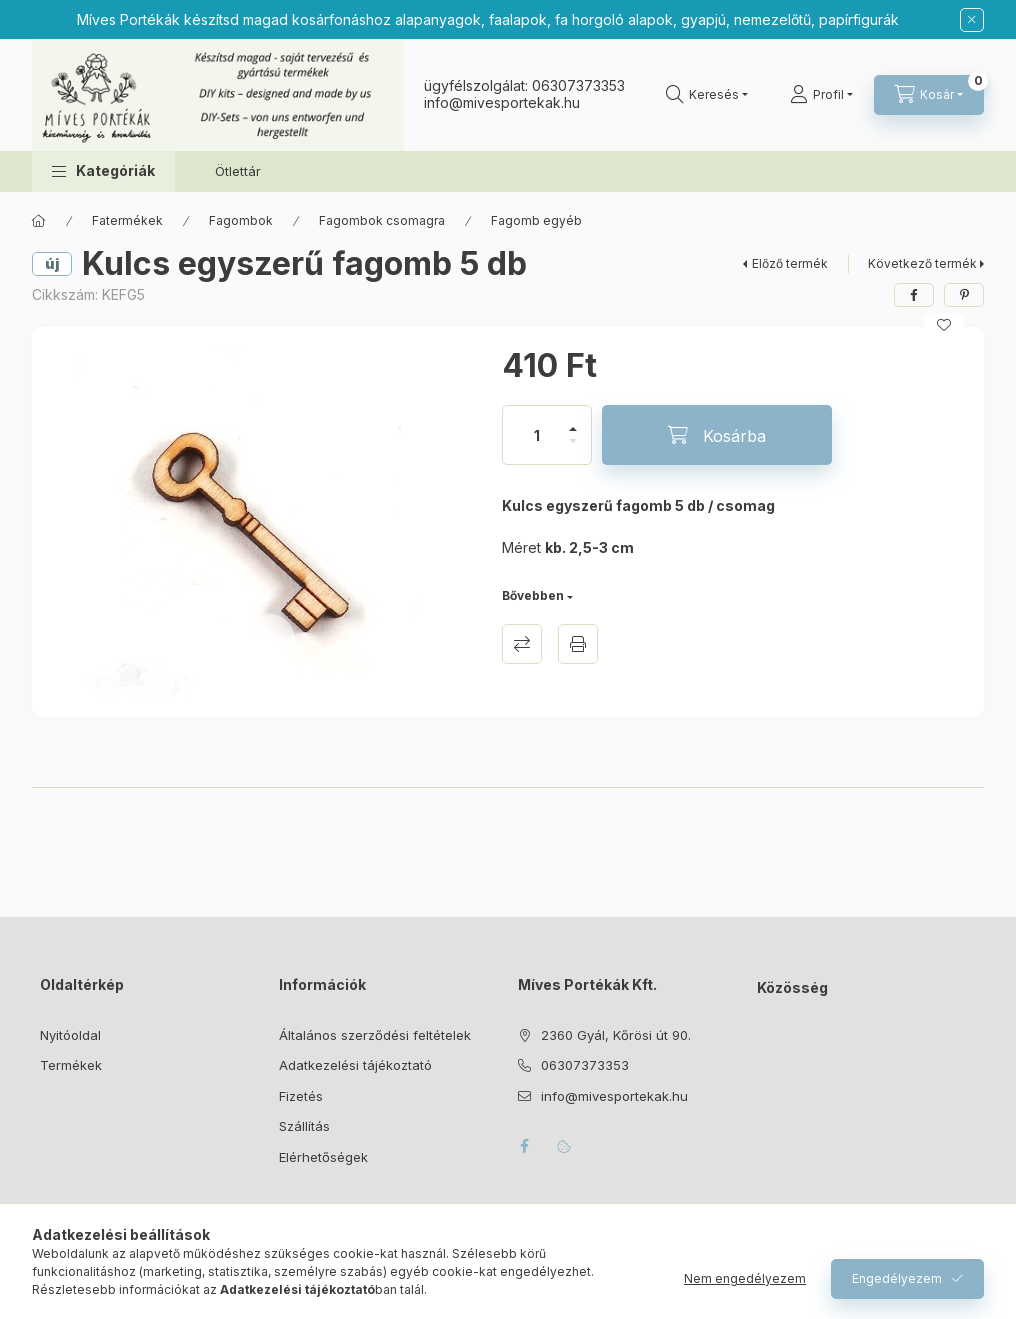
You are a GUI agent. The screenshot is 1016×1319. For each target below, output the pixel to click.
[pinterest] (964, 295)
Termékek (71, 1065)
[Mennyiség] (537, 435)
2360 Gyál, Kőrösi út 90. (616, 1035)
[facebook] (914, 295)
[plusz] (573, 420)
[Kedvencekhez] (944, 325)
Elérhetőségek (323, 1157)
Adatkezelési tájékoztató (355, 1065)
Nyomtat (578, 644)
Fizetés (301, 1096)
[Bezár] (972, 20)
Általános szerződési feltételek (375, 1035)
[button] (103, 171)
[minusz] (573, 449)
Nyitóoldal (70, 1035)
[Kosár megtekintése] (929, 95)
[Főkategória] (39, 221)
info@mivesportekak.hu (614, 1096)
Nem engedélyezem (745, 1278)
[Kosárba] (717, 435)
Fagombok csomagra (382, 220)
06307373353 (578, 85)
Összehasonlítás (522, 644)
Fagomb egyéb (536, 220)
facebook (524, 1146)
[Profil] (821, 95)
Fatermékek (127, 220)
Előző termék (790, 263)
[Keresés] (707, 95)
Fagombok (241, 220)
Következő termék (922, 263)
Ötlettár (238, 171)
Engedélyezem (897, 1278)
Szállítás (304, 1126)
